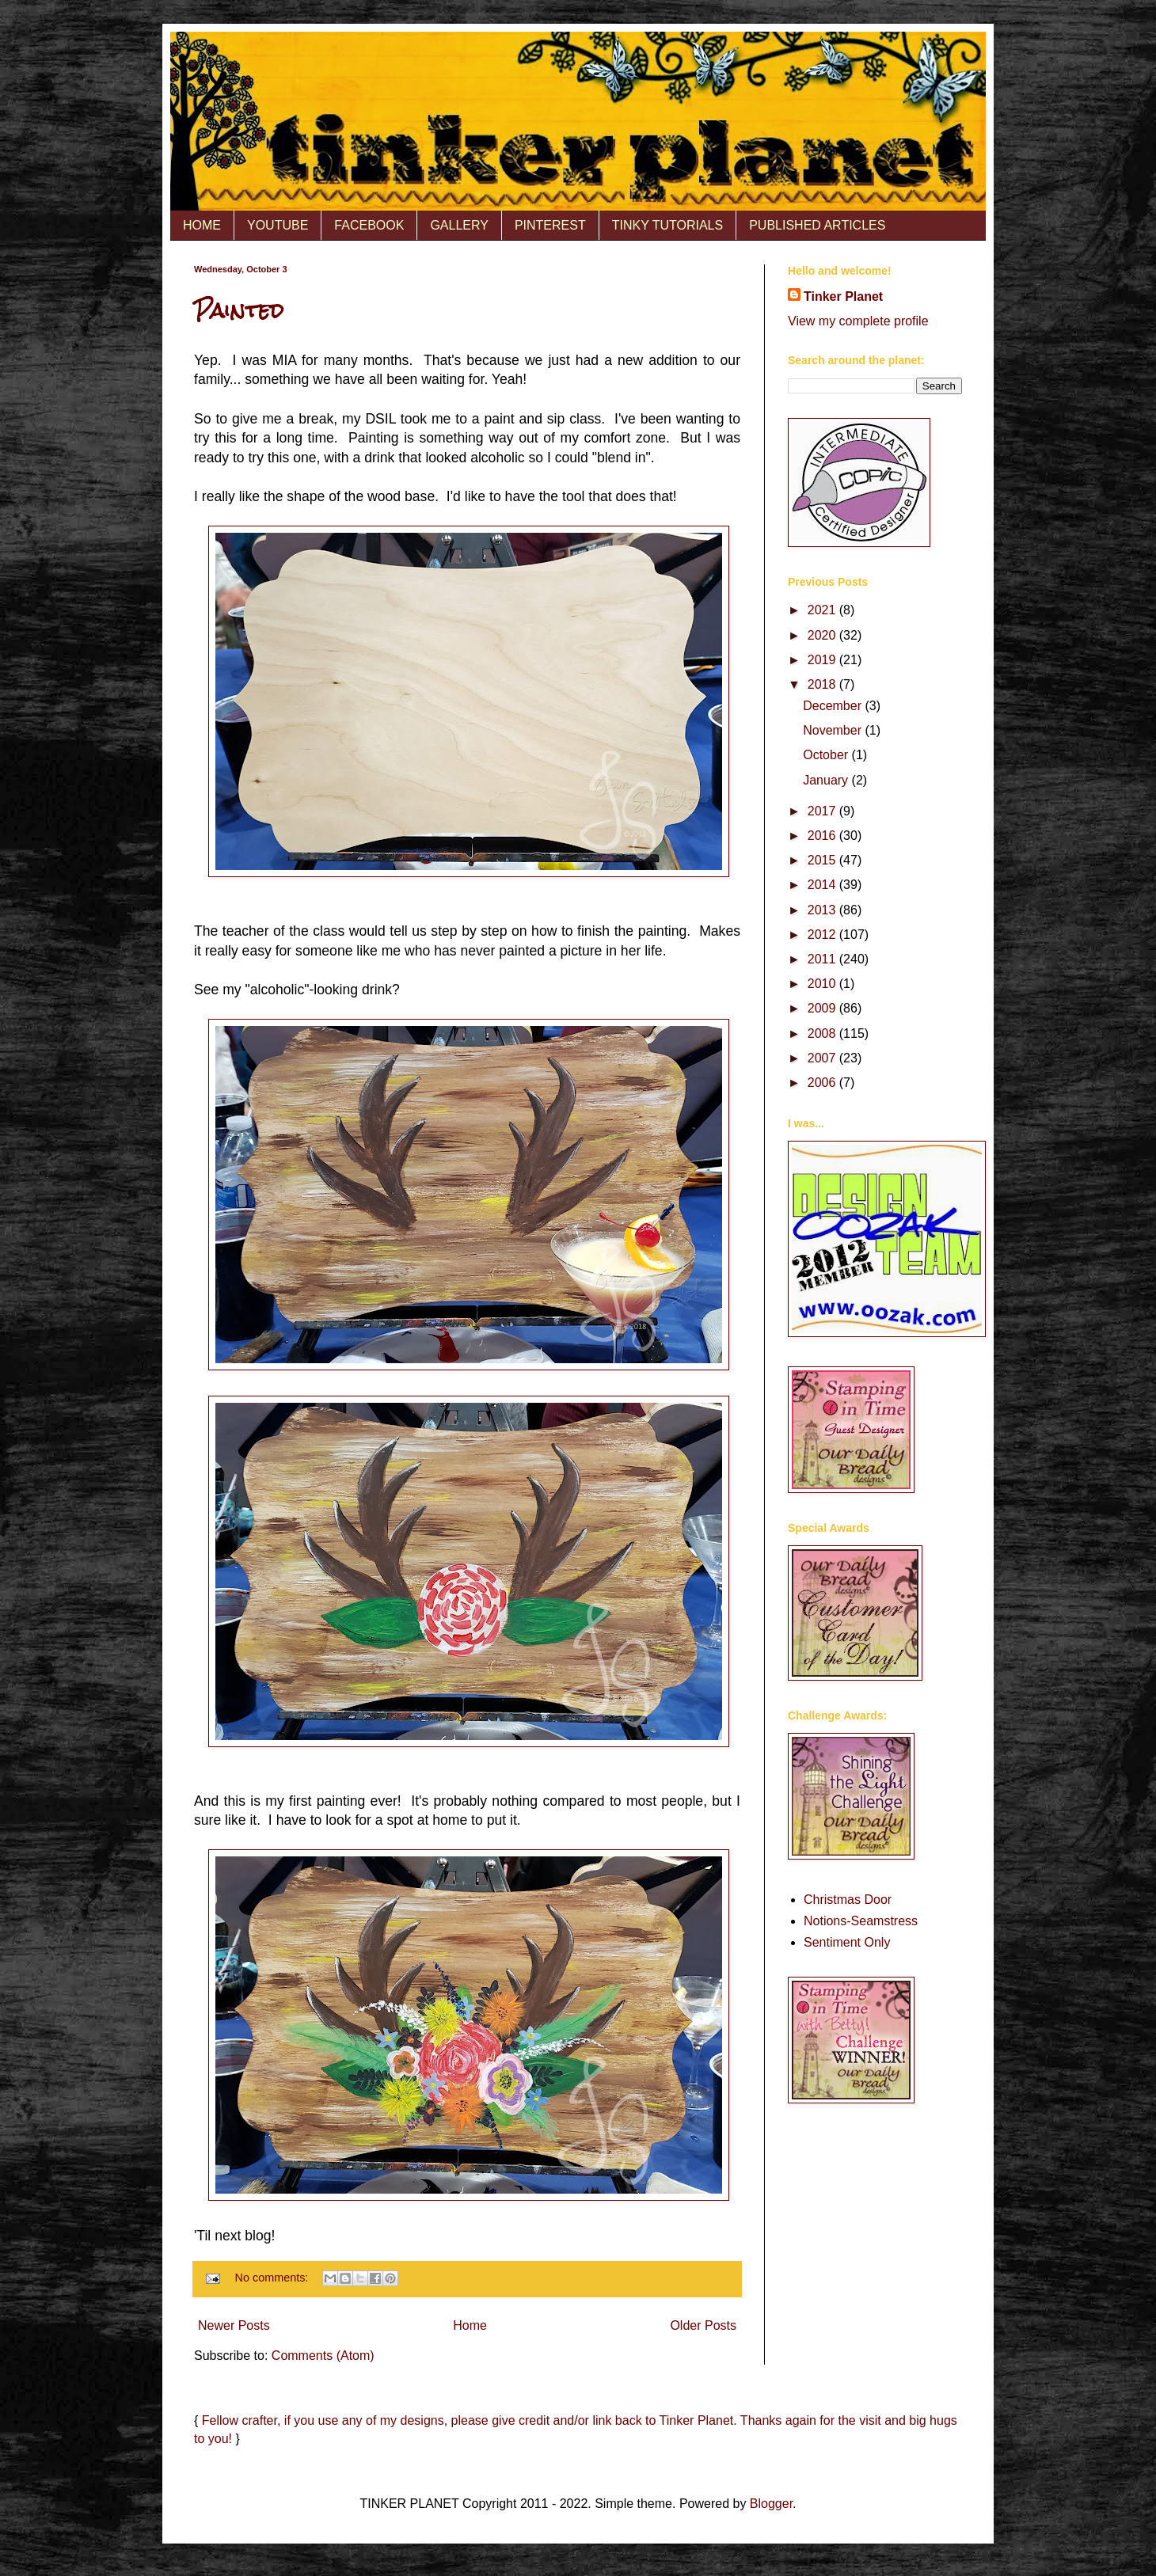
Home (470, 2325)
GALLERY (459, 225)
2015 (823, 860)
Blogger (771, 2503)
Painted (238, 310)
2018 (823, 684)
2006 (823, 1082)
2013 (823, 910)
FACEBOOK (369, 225)
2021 (823, 610)
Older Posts (703, 2325)
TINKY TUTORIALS (667, 225)
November (834, 730)
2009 (823, 1008)
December (834, 705)
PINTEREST (550, 225)
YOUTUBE (277, 225)
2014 (823, 884)
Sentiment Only (847, 1942)
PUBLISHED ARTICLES (817, 225)
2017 (823, 811)
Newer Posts (234, 2325)
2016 (823, 835)
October (827, 755)
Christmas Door (848, 1899)
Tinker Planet (843, 296)
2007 (823, 1058)
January (827, 780)
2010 (823, 983)
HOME (202, 225)
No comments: (273, 2277)
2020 (823, 635)
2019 (823, 660)
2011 (823, 959)
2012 (823, 934)
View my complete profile (858, 321)
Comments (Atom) (323, 2355)
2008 (823, 1033)
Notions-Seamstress (861, 1921)
